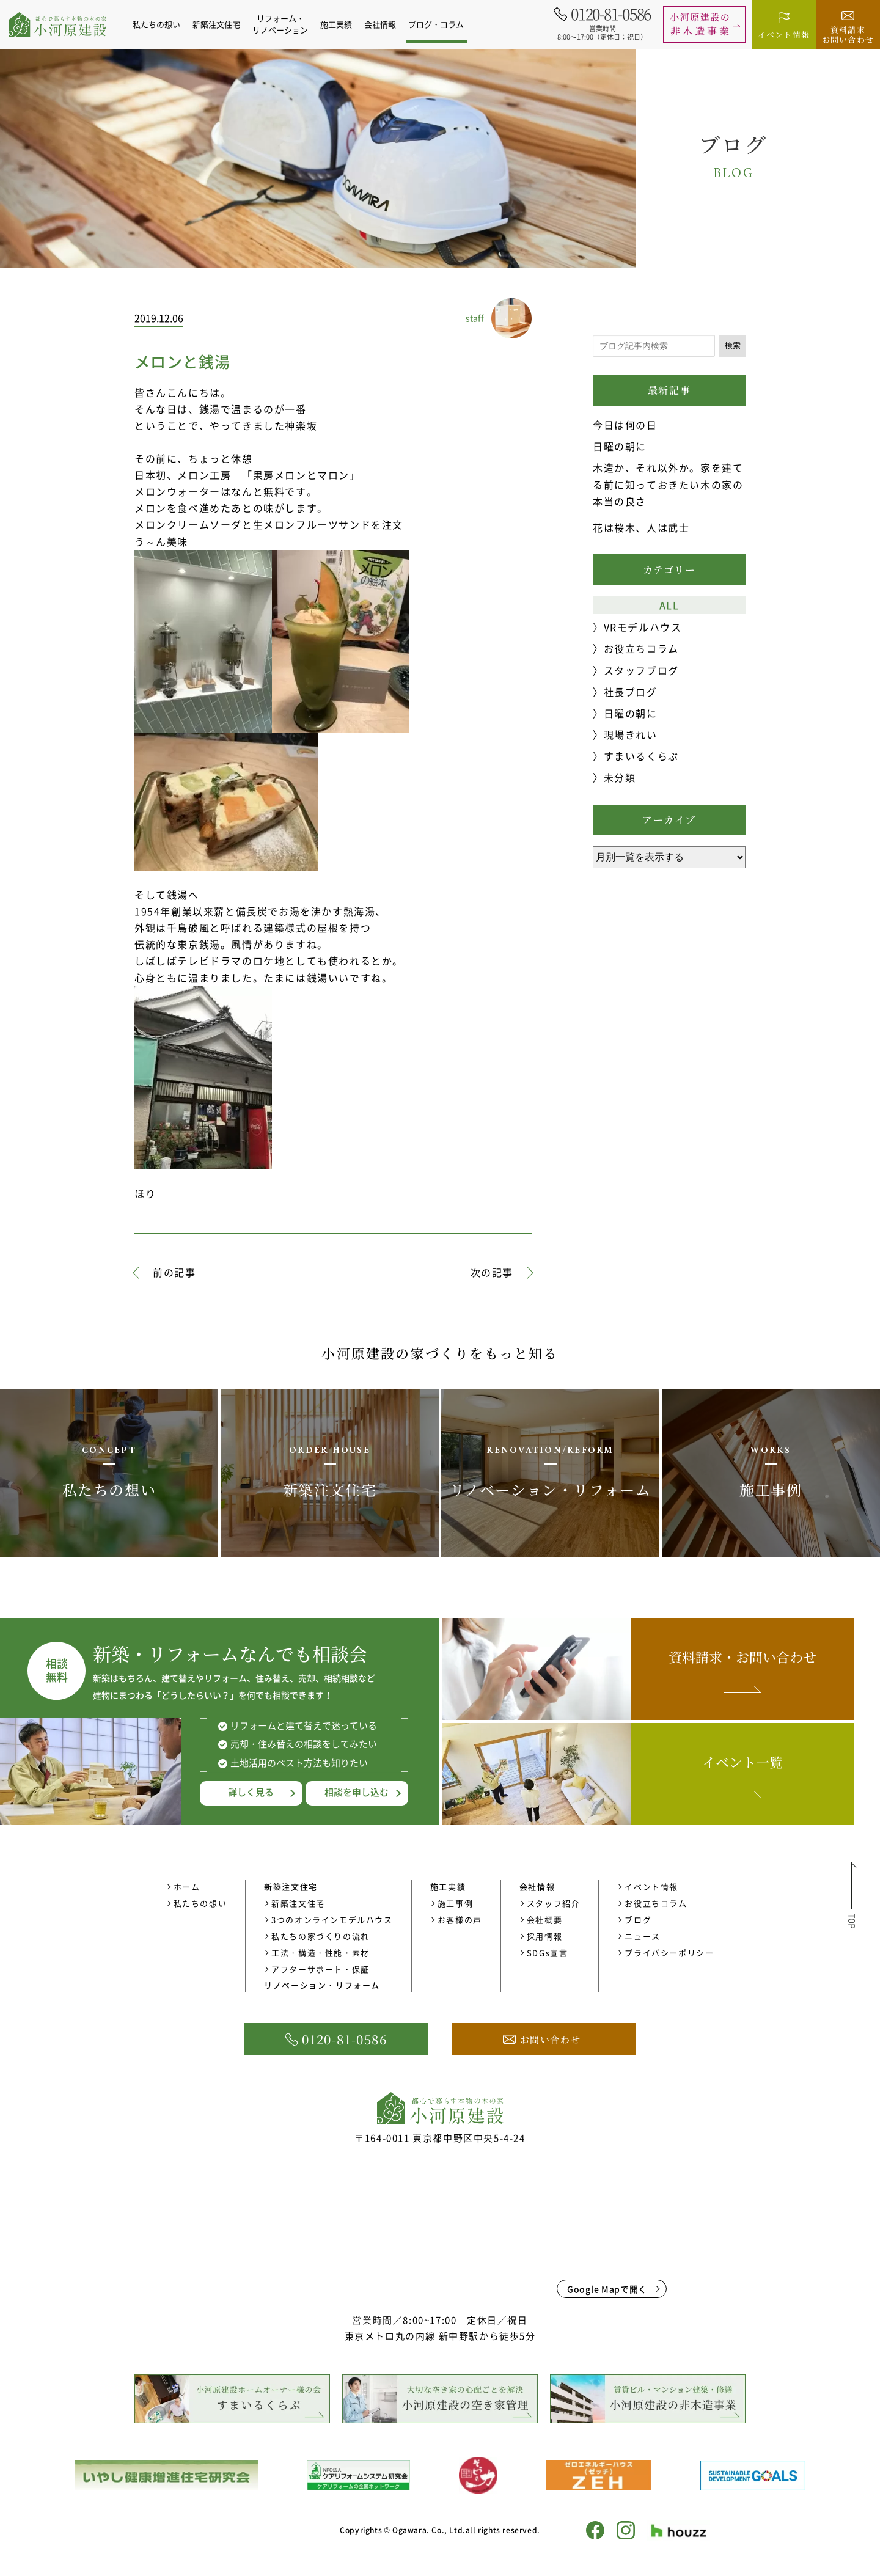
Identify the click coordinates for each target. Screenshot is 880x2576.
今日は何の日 (625, 424)
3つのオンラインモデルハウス (331, 1919)
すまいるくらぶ (641, 755)
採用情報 (544, 1936)
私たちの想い (163, 24)
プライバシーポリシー (669, 1952)
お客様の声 (460, 1919)
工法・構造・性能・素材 (320, 1952)
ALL (669, 605)
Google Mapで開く (607, 2289)
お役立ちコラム (641, 648)
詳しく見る (251, 1792)
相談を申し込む (356, 1792)
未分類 (620, 777)
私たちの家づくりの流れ (320, 1936)
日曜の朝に (620, 446)
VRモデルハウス (643, 627)
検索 (733, 345)
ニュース (642, 1936)
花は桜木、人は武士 (641, 527)
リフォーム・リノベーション (287, 23)
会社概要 (544, 1919)
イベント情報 (651, 1886)
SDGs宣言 (547, 1952)
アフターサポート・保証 (320, 1969)
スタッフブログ (641, 670)
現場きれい (631, 734)
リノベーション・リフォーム (322, 1985)
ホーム (187, 1886)
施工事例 (455, 1903)
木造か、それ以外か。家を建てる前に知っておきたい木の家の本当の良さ (668, 484)
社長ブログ (631, 691)
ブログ (638, 1919)
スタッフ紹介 (554, 1903)
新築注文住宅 (298, 1903)
